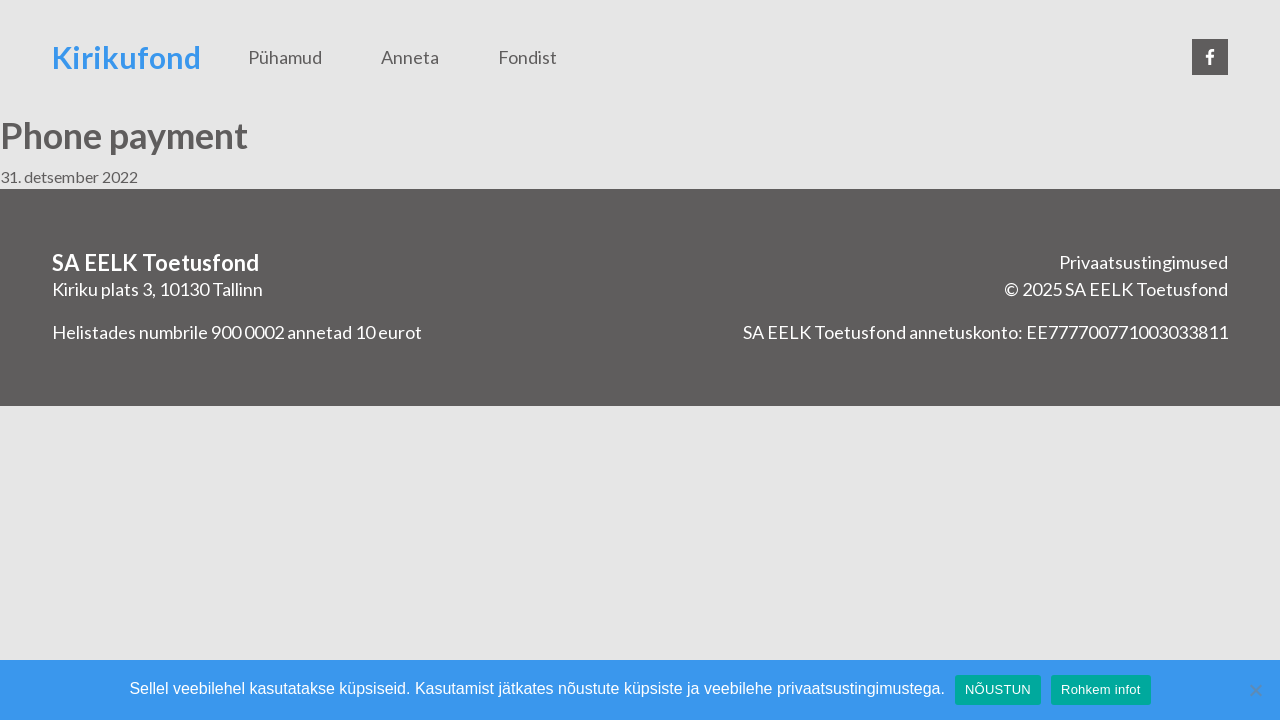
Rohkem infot (1101, 689)
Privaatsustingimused (1143, 262)
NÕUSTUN (998, 689)
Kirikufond (126, 57)
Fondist (527, 57)
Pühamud (285, 57)
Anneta (410, 57)
